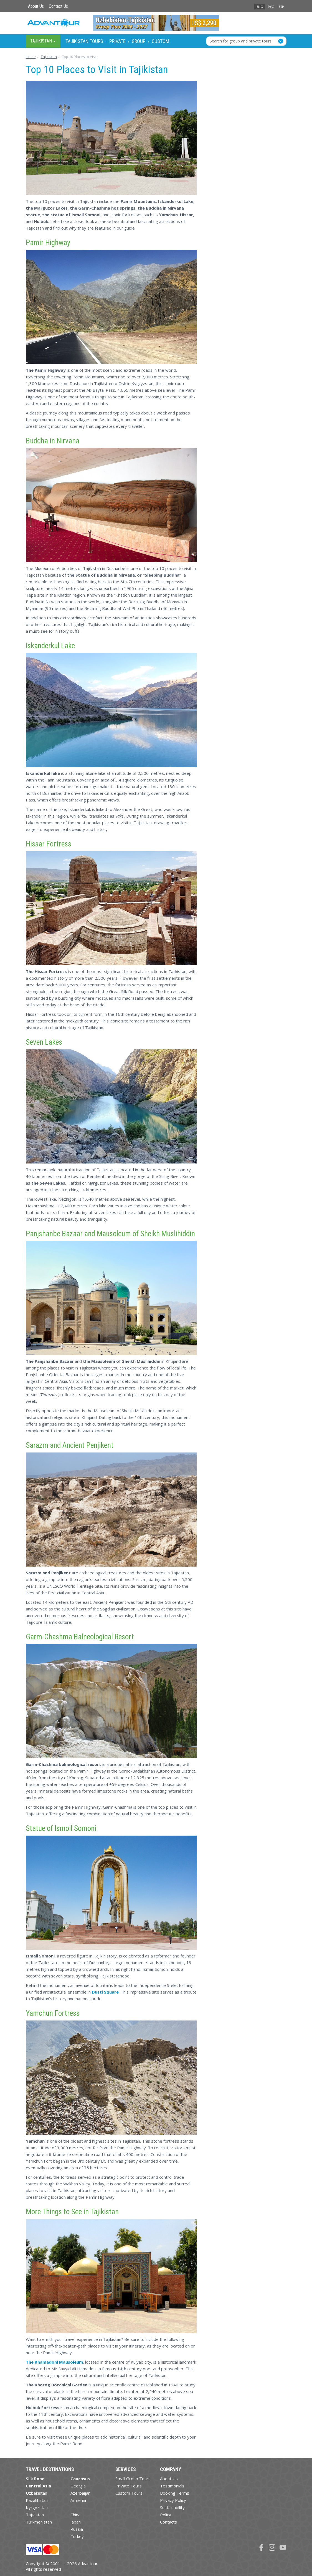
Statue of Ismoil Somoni (61, 1828)
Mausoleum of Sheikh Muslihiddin (146, 1233)
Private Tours (128, 2486)
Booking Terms (174, 2493)
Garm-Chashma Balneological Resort (80, 1636)
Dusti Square (105, 1992)
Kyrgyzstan (37, 2507)
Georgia (78, 2486)
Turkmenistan (39, 2522)
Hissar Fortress (48, 844)
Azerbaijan (80, 2493)
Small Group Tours (133, 2478)
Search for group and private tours (241, 41)
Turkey (77, 2536)
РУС (271, 6)
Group (139, 41)
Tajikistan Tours (84, 41)
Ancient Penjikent (87, 1445)
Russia (76, 2529)
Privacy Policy (173, 2500)
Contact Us (58, 6)
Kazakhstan (37, 2500)
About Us (36, 6)
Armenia (78, 2500)
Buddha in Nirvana (52, 440)
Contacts (168, 2522)
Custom (160, 41)
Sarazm (37, 1445)
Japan (75, 2522)
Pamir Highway (48, 242)
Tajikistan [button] (43, 41)
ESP (281, 6)
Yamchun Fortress (53, 2013)
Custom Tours (129, 2493)
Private (117, 41)
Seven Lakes (44, 1042)
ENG (260, 6)
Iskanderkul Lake (50, 645)
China (75, 2514)
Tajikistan (35, 2514)
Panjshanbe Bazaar (54, 1233)
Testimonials (172, 2486)
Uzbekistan (36, 2493)
